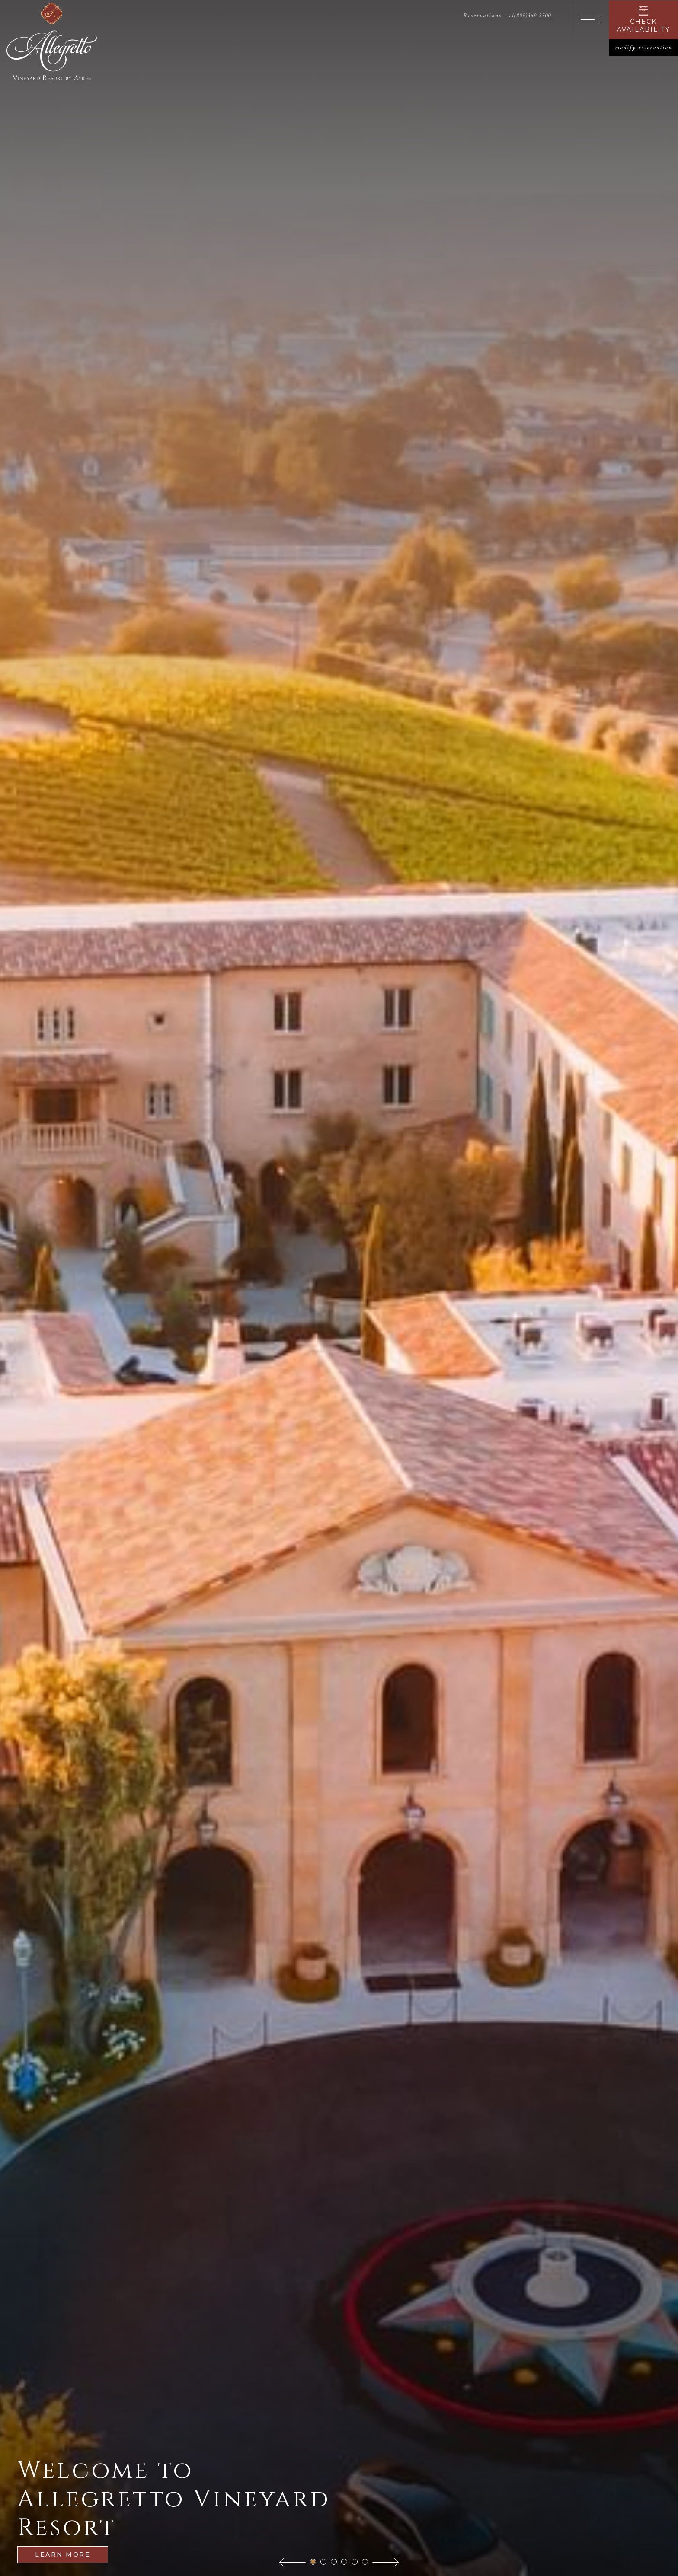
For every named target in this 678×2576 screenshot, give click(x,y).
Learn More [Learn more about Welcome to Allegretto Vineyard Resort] (62, 2554)
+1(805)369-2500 (529, 16)
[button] (292, 2562)
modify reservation (646, 47)
